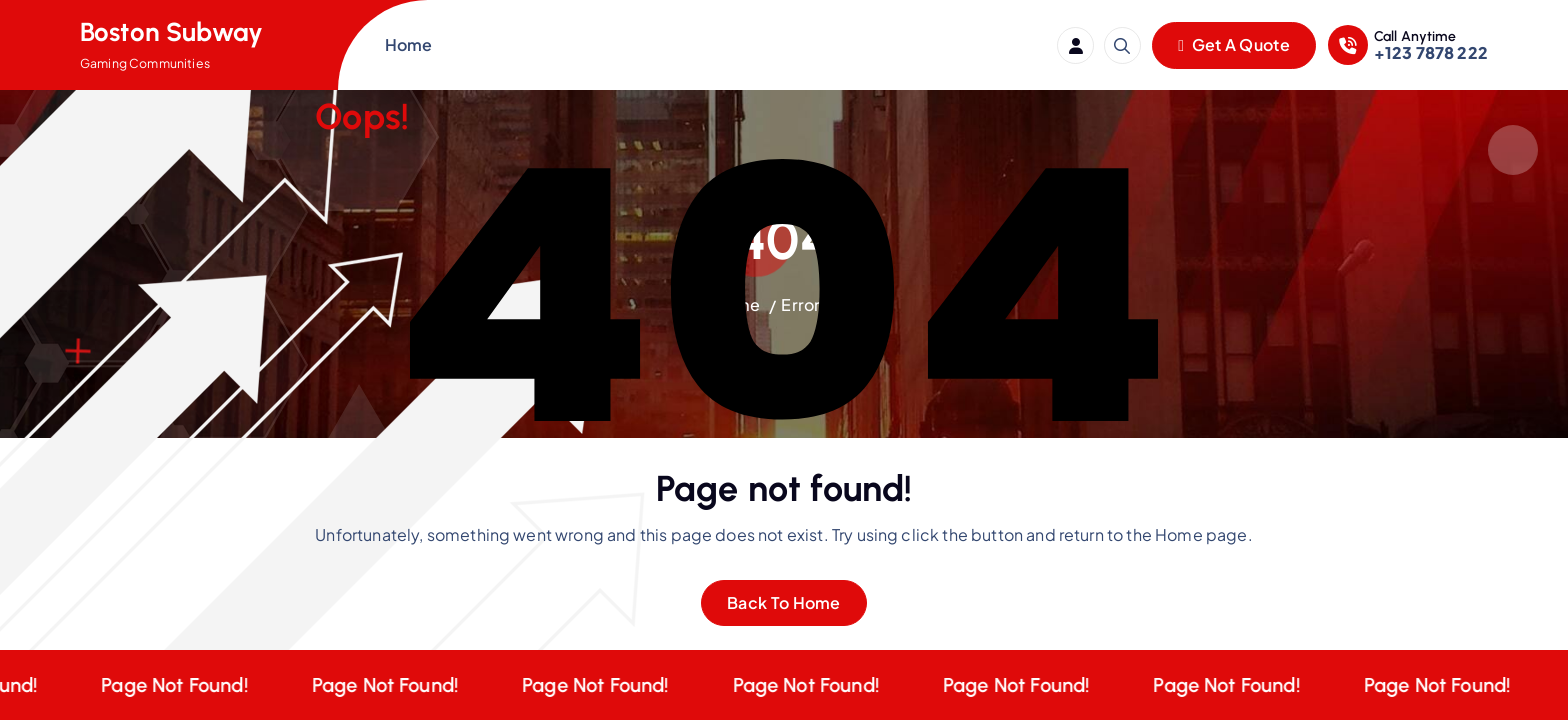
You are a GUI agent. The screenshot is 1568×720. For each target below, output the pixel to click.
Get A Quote (1234, 44)
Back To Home (784, 602)
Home (409, 44)
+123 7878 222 (1431, 52)
